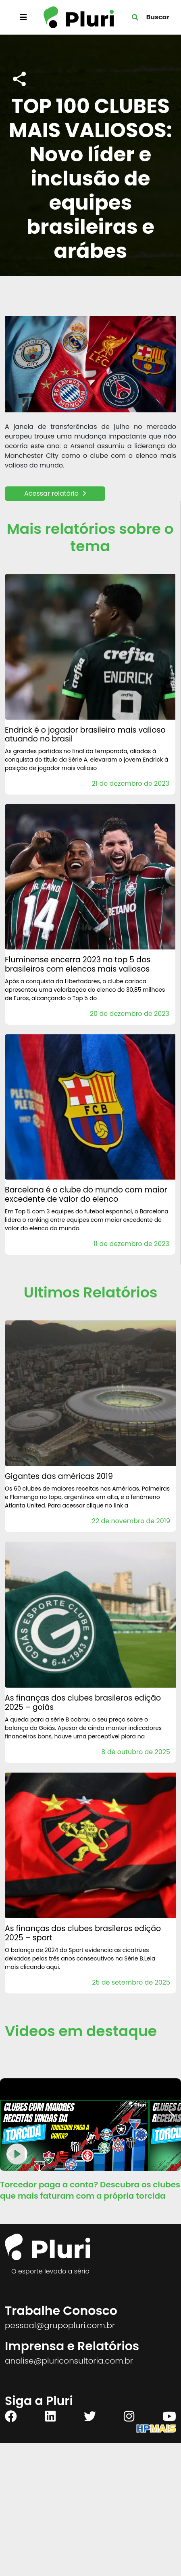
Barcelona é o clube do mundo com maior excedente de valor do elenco (86, 1194)
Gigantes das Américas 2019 (59, 1476)
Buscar (158, 17)
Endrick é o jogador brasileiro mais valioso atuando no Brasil (85, 735)
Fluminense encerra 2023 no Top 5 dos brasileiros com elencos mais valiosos (77, 964)
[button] (171, 2116)
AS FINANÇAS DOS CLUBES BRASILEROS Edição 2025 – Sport (83, 1933)
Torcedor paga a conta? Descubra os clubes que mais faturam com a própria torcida (90, 2190)
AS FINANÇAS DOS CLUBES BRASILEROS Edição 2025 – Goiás (83, 1703)
